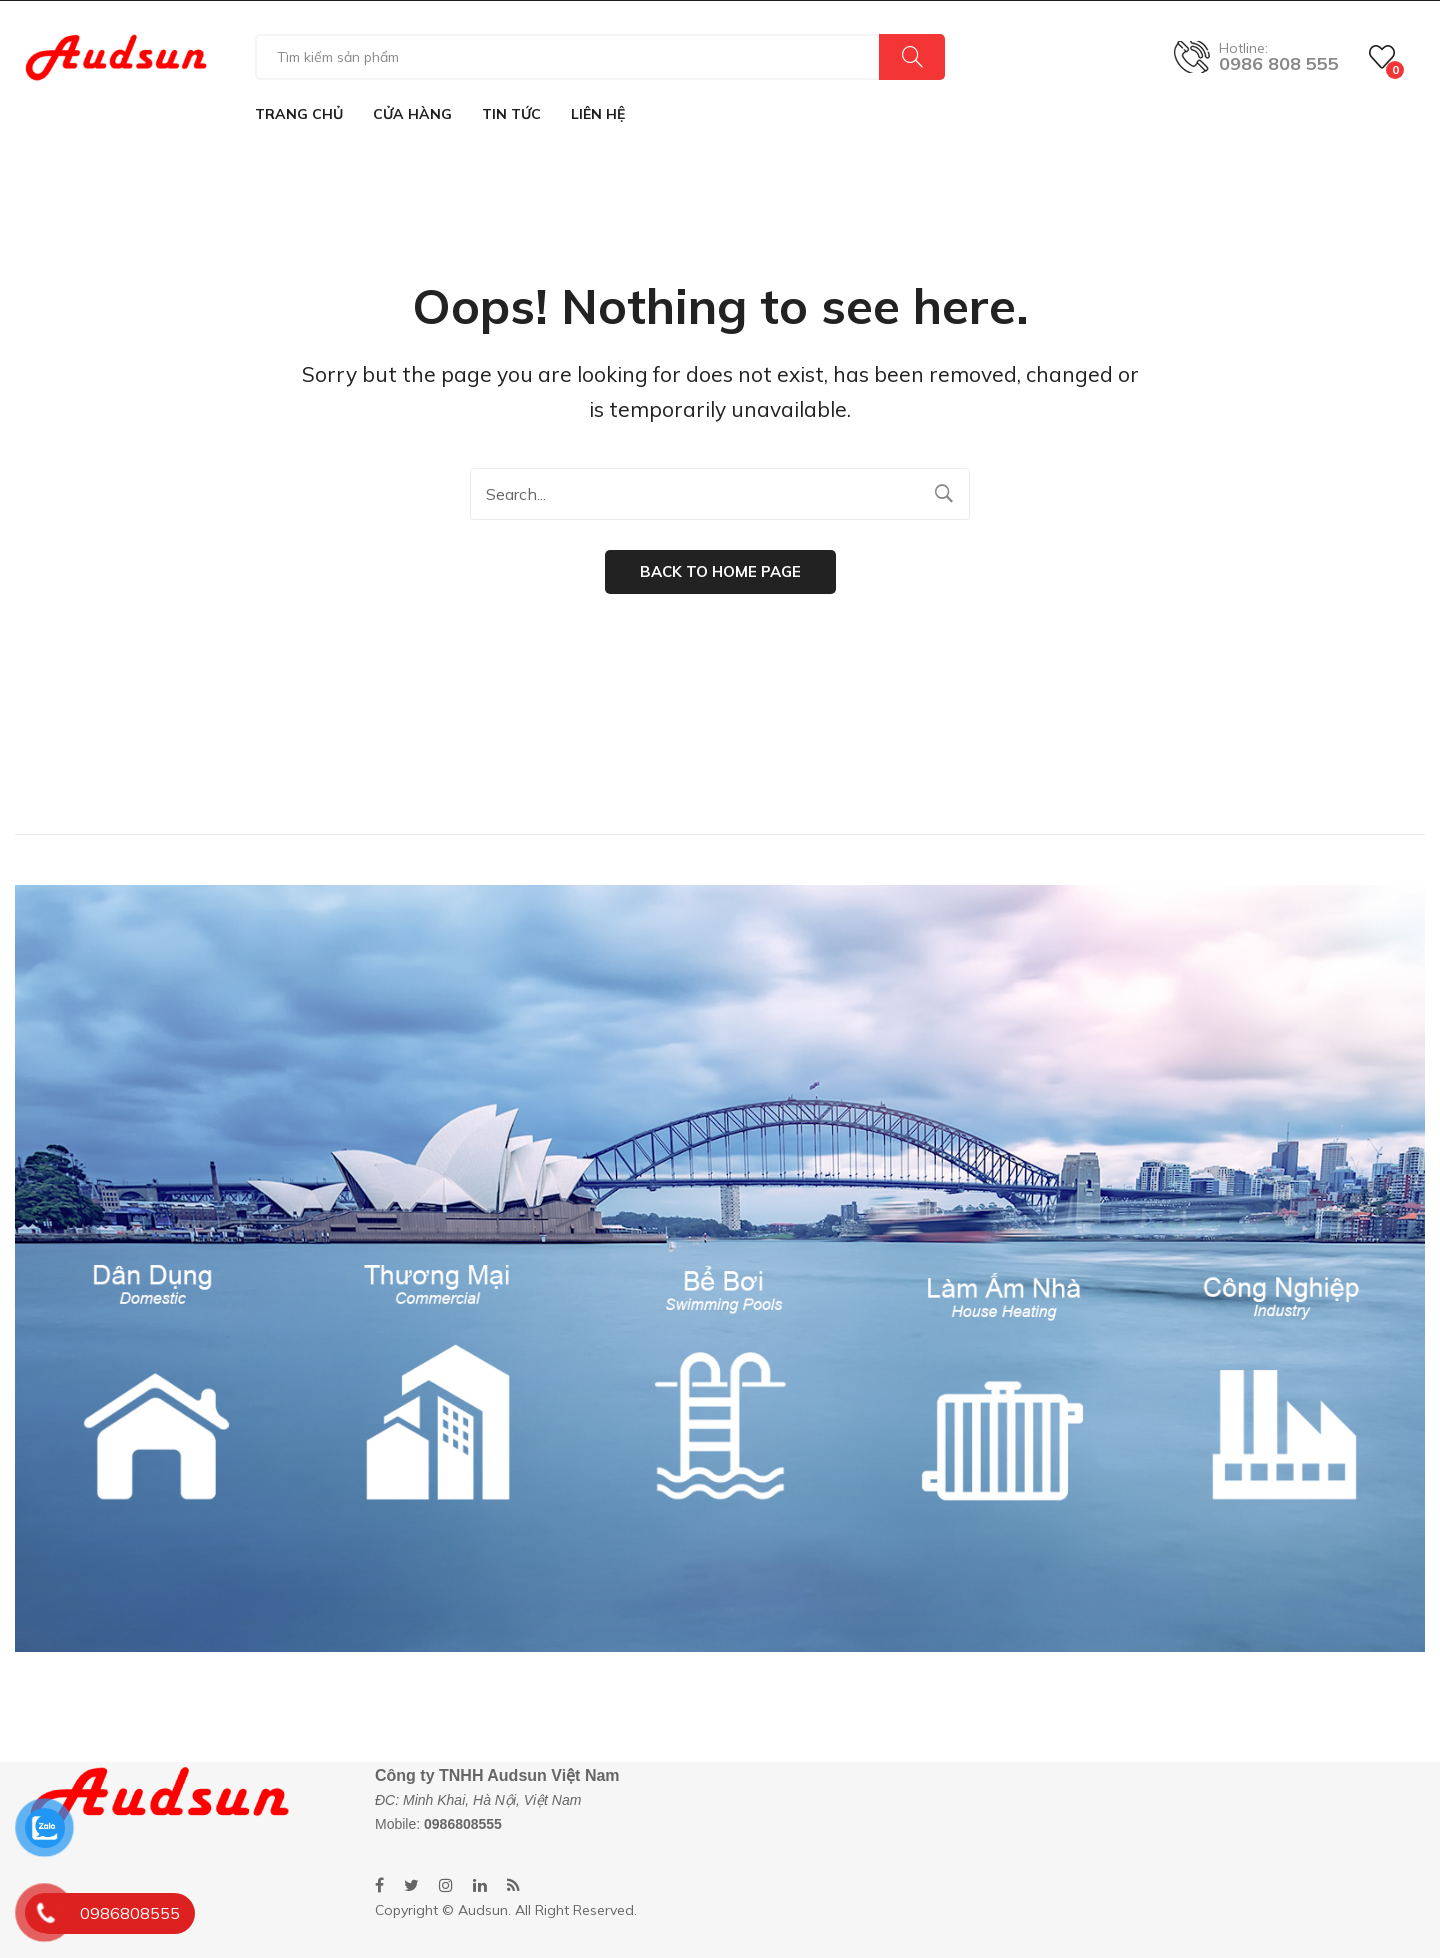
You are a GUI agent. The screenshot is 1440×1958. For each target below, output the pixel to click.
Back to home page (720, 571)
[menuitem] (299, 114)
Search (912, 57)
